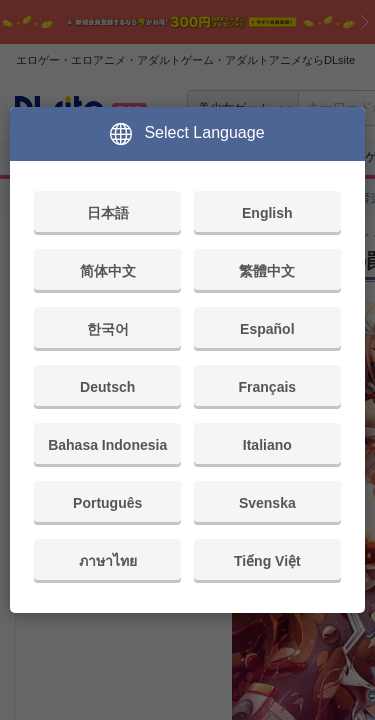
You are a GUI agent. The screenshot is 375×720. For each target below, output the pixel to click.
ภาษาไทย (108, 561)
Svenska (267, 503)
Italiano (267, 445)
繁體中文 (267, 271)
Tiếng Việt (267, 561)
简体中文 (108, 271)
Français (268, 387)
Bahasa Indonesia (107, 445)
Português (107, 503)
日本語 (108, 213)
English (267, 213)
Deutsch (107, 387)
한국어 (108, 329)
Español (267, 329)
